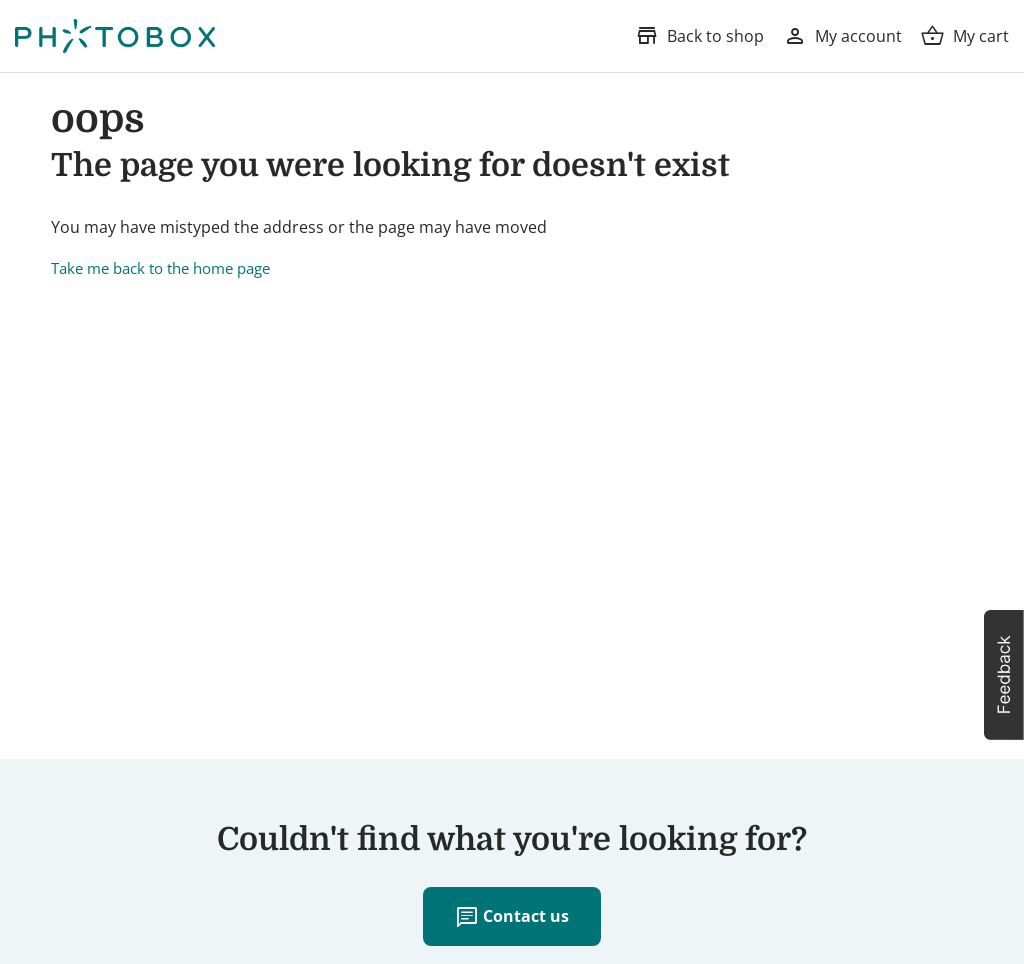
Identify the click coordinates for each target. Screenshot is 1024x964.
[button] (1004, 675)
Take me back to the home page (160, 268)
